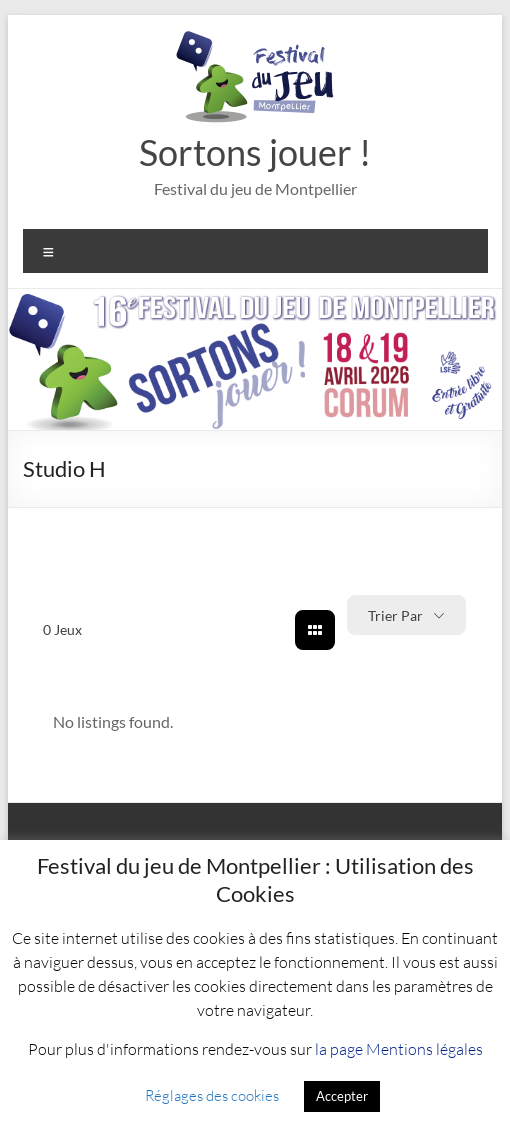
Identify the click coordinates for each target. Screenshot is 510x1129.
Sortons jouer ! (255, 152)
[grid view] (315, 630)
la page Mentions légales (399, 1048)
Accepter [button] (342, 1096)
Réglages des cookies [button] (212, 1095)
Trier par (395, 615)
